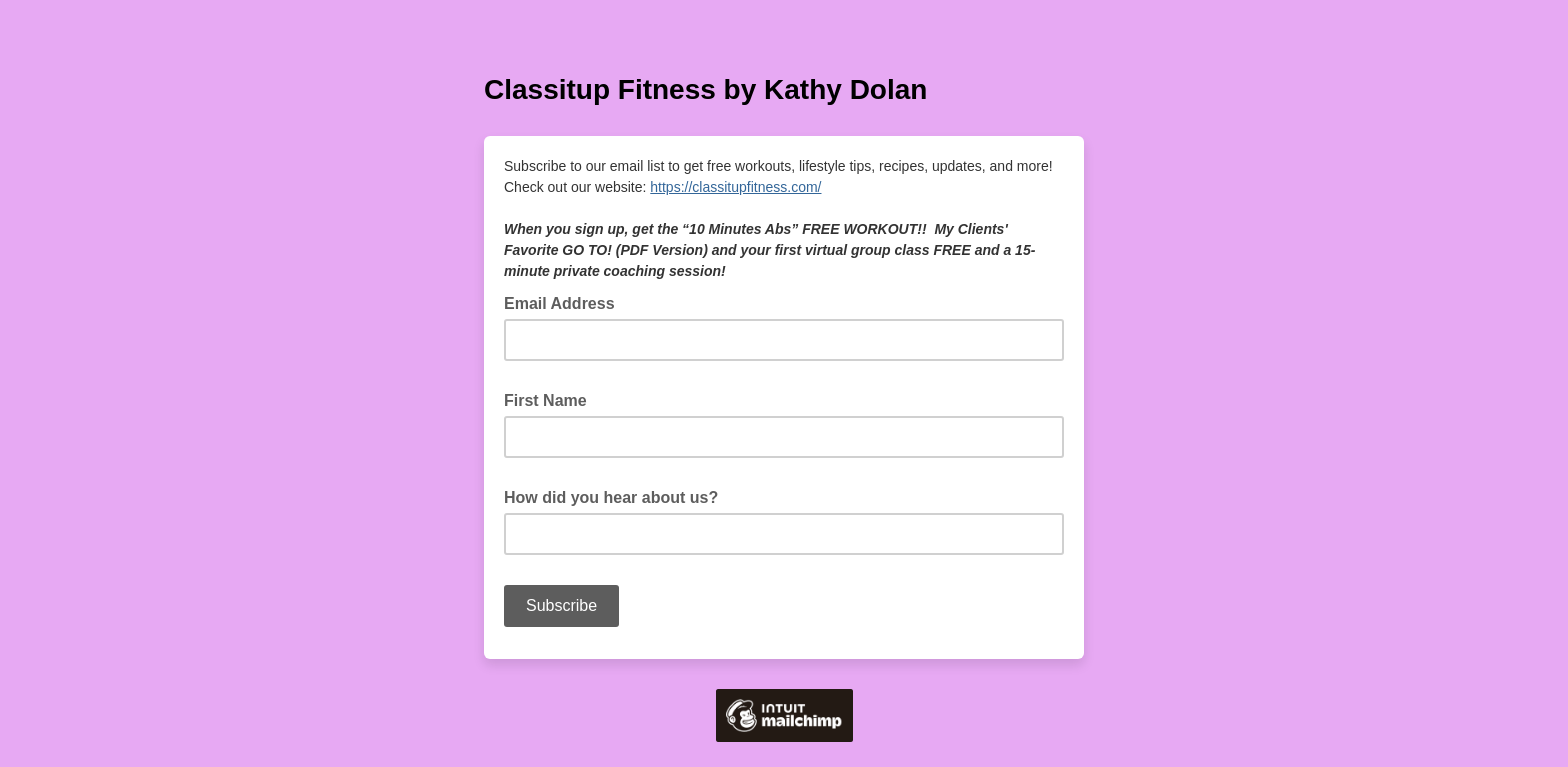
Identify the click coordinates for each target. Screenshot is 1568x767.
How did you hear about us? (617, 496)
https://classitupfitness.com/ (735, 187)
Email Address (565, 302)
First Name (551, 399)
